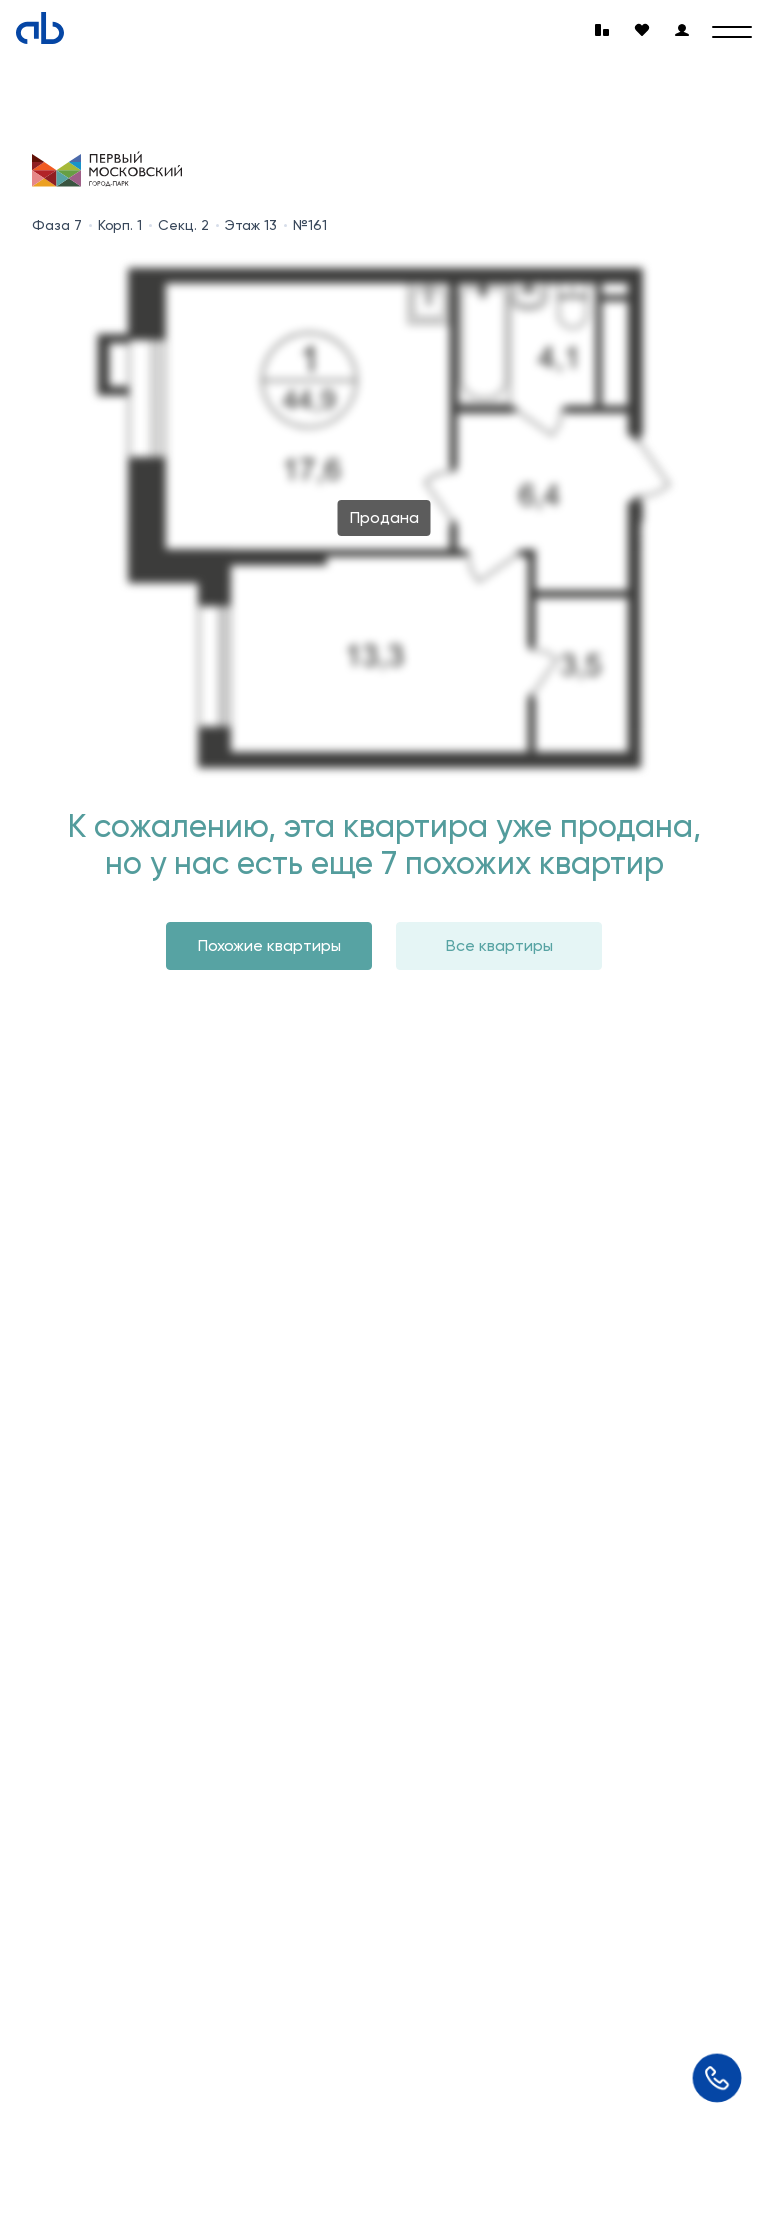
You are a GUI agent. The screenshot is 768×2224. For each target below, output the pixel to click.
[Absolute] (40, 28)
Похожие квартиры (269, 945)
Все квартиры (499, 945)
